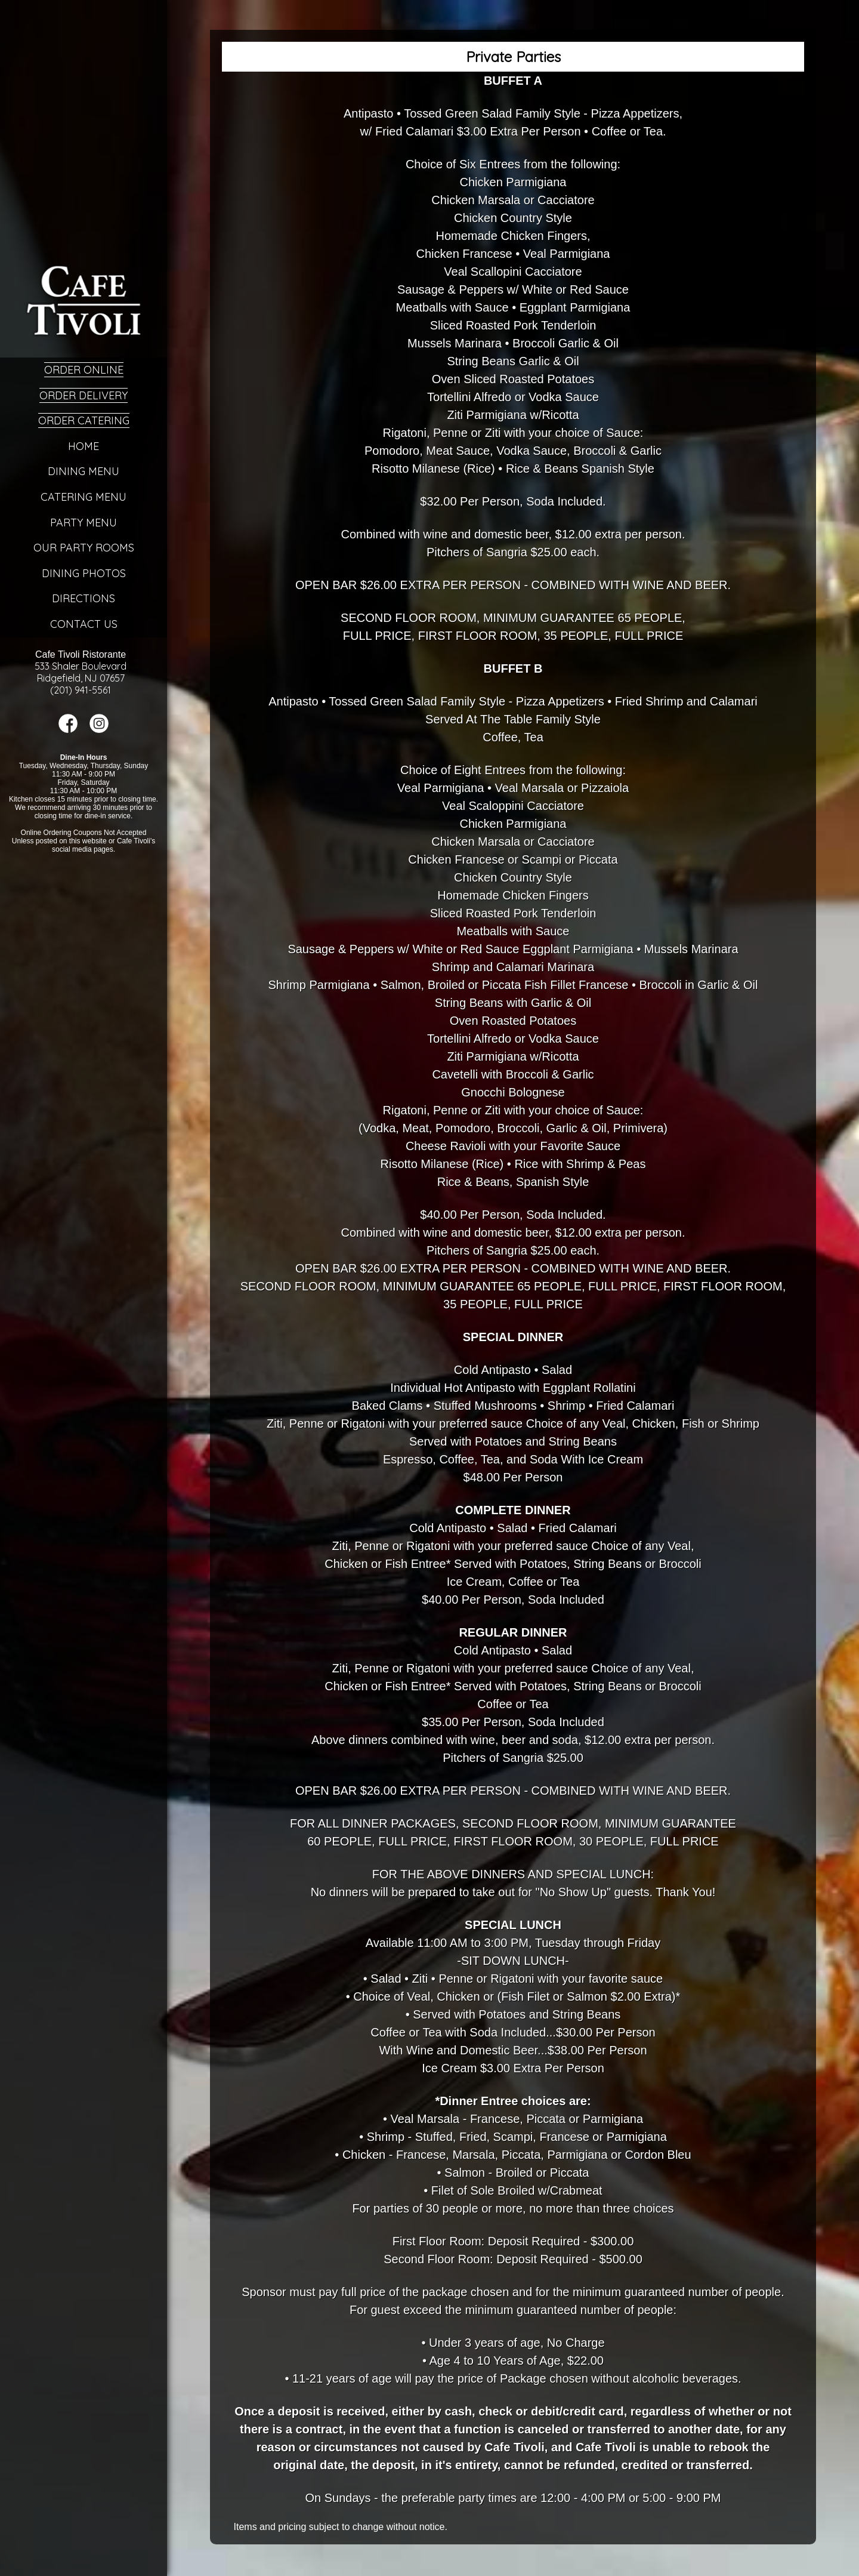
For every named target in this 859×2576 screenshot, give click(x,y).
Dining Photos (84, 573)
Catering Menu (83, 497)
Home (83, 446)
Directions (83, 598)
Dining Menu (83, 471)
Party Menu (83, 522)
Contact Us (84, 624)
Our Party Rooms (83, 547)
